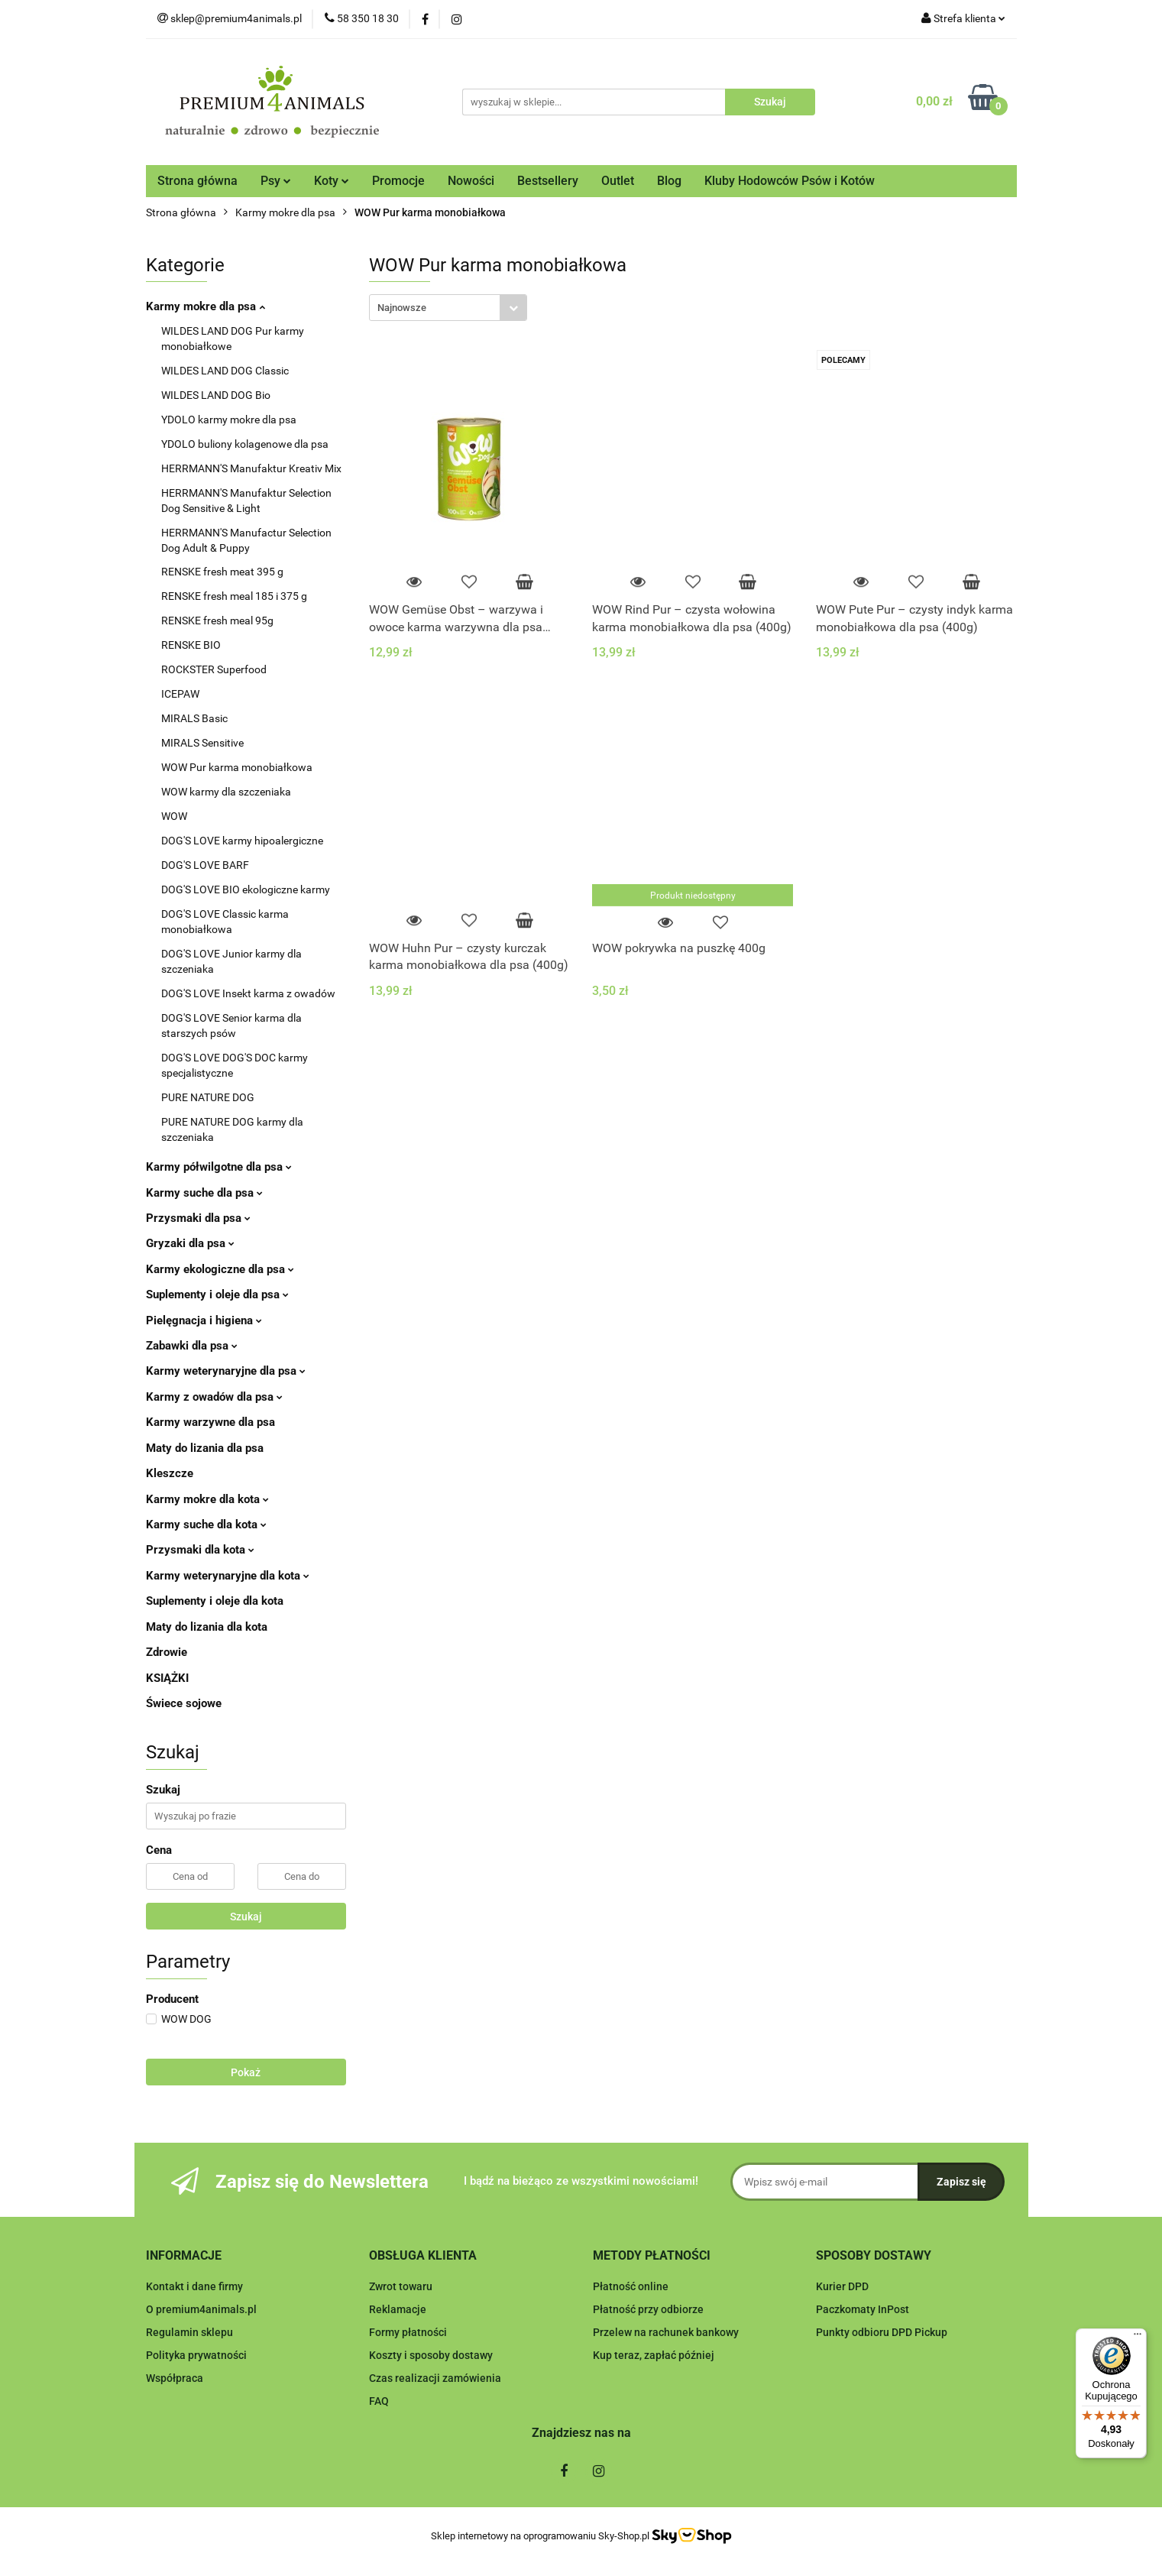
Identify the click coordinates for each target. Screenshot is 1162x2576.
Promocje (398, 180)
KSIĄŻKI (167, 1678)
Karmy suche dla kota (206, 1524)
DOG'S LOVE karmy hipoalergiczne (242, 840)
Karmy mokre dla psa (205, 306)
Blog (669, 180)
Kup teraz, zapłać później (653, 2355)
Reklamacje (397, 2309)
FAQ (379, 2401)
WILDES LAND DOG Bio (215, 395)
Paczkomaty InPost (862, 2309)
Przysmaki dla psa (198, 1218)
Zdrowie (166, 1652)
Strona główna (197, 180)
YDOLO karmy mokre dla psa (228, 419)
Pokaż (246, 2072)
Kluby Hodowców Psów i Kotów (789, 180)
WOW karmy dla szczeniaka (226, 792)
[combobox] (448, 307)
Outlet (617, 180)
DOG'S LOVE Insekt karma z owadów (248, 993)
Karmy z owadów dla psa (214, 1397)
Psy (276, 180)
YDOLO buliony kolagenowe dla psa (245, 444)
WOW (174, 816)
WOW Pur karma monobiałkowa (236, 767)
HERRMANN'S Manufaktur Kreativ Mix (251, 468)
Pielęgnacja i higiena (204, 1320)
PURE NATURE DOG (207, 1097)
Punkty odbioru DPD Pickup (881, 2332)
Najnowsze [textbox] (401, 307)
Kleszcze (169, 1473)
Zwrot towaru (400, 2286)
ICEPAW (180, 694)
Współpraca (174, 2378)
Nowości (471, 180)
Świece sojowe (184, 1703)
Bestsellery (547, 180)
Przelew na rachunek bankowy (666, 2332)
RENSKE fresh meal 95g (217, 620)
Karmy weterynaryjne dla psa (226, 1371)
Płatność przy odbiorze (648, 2309)
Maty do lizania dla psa (205, 1448)
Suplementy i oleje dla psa (217, 1294)
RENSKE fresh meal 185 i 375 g (234, 596)
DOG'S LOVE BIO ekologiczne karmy (245, 889)
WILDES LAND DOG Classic (225, 371)
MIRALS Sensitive (202, 743)
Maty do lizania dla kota (206, 1627)
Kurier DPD (842, 2286)
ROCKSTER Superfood (214, 669)
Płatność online (630, 2286)
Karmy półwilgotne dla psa (219, 1167)
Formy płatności (408, 2332)
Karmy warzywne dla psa (210, 1422)
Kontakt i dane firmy (194, 2286)
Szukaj (246, 1916)
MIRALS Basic (194, 718)
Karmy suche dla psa (204, 1193)
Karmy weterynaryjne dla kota (227, 1576)
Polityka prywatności (196, 2355)
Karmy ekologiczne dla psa (220, 1269)
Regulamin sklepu (189, 2332)
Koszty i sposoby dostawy (431, 2355)
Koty (331, 180)
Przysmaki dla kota (200, 1550)
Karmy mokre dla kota (207, 1499)
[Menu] (1137, 2337)
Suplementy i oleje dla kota (214, 1601)
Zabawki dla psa (192, 1346)
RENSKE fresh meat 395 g (222, 571)
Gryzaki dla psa (190, 1243)
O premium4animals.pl (201, 2309)
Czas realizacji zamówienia (435, 2378)
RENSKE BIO (191, 645)
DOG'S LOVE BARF (205, 865)
